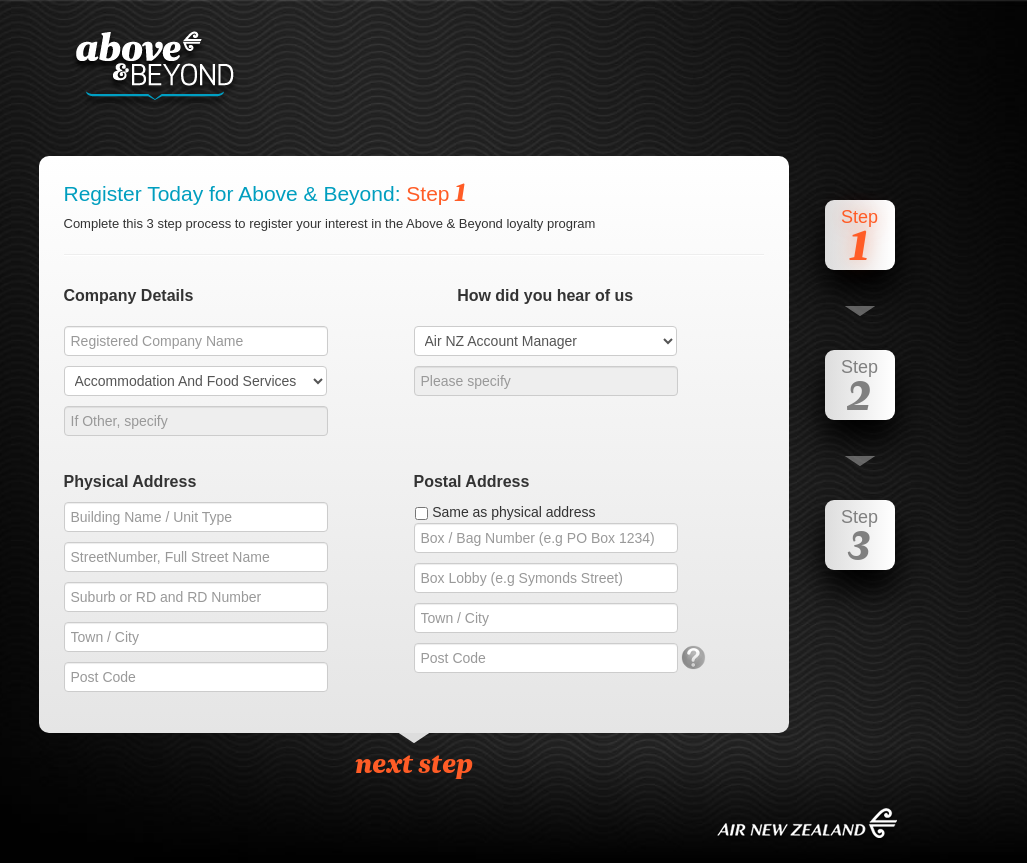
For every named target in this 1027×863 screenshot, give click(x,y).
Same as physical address (513, 512)
